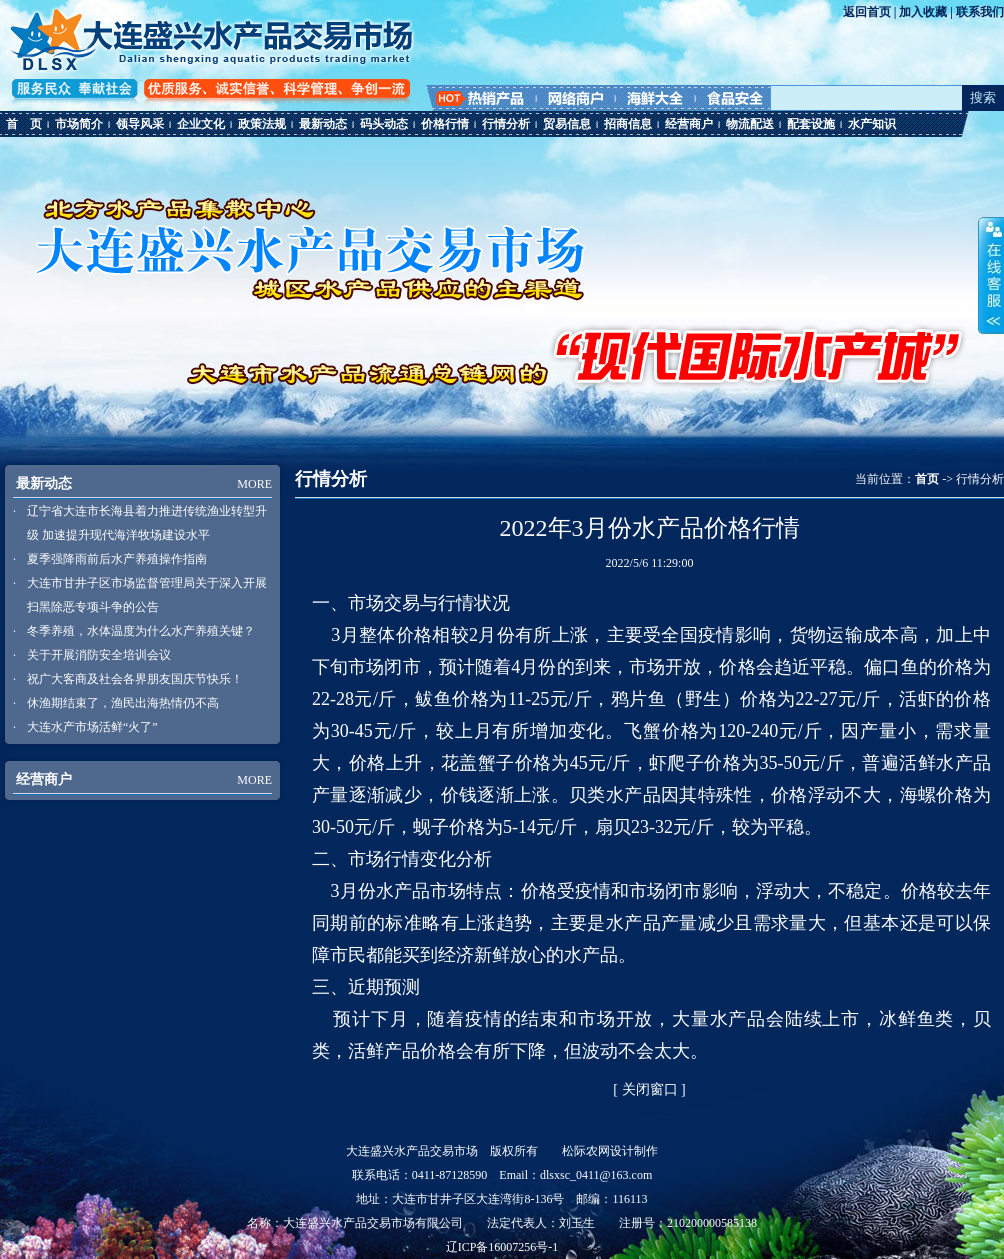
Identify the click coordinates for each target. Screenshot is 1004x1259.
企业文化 (201, 124)
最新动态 (323, 124)
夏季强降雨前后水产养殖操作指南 (117, 559)
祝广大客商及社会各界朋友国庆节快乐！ (135, 679)
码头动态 (384, 124)
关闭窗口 (650, 1089)
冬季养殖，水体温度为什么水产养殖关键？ (141, 631)
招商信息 (628, 124)
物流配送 (750, 124)
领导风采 (140, 124)
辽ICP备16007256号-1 (502, 1247)
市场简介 (79, 124)
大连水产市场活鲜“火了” (92, 727)
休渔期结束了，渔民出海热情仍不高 (123, 703)
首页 (927, 479)
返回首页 (867, 12)
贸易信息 (567, 124)
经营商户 (689, 124)
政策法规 (262, 124)
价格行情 (445, 124)
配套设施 (811, 124)
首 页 (24, 124)
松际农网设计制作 (610, 1151)
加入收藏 (923, 12)
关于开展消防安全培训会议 (99, 655)
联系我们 (980, 12)
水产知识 (872, 124)
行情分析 (506, 124)
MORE (254, 484)
